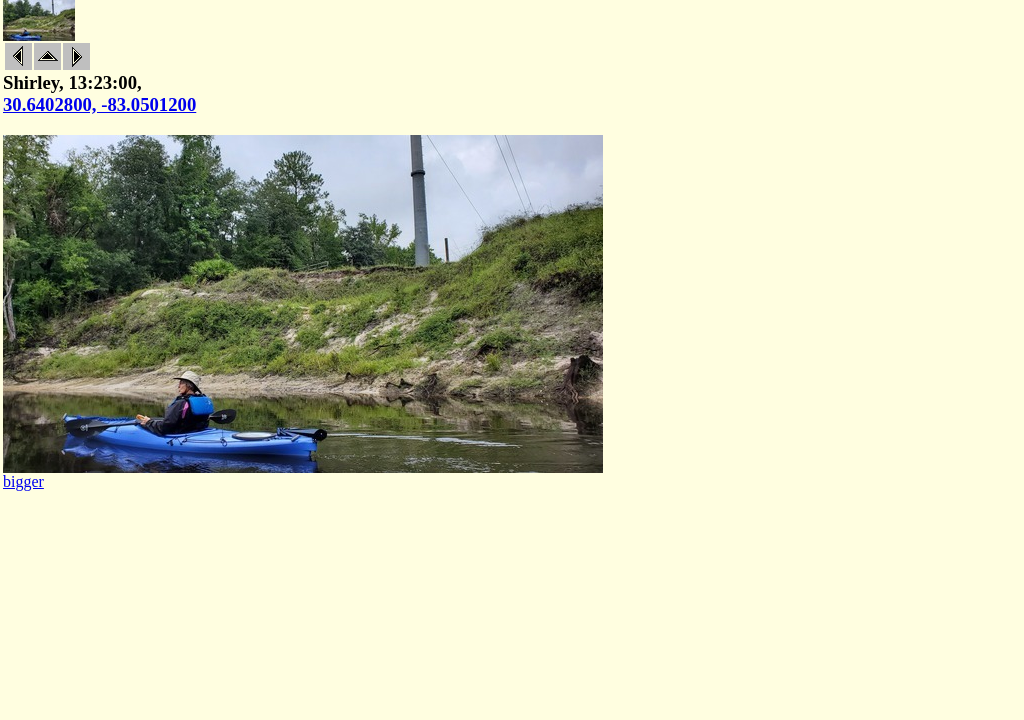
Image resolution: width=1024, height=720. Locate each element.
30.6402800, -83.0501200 (99, 104)
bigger (23, 481)
